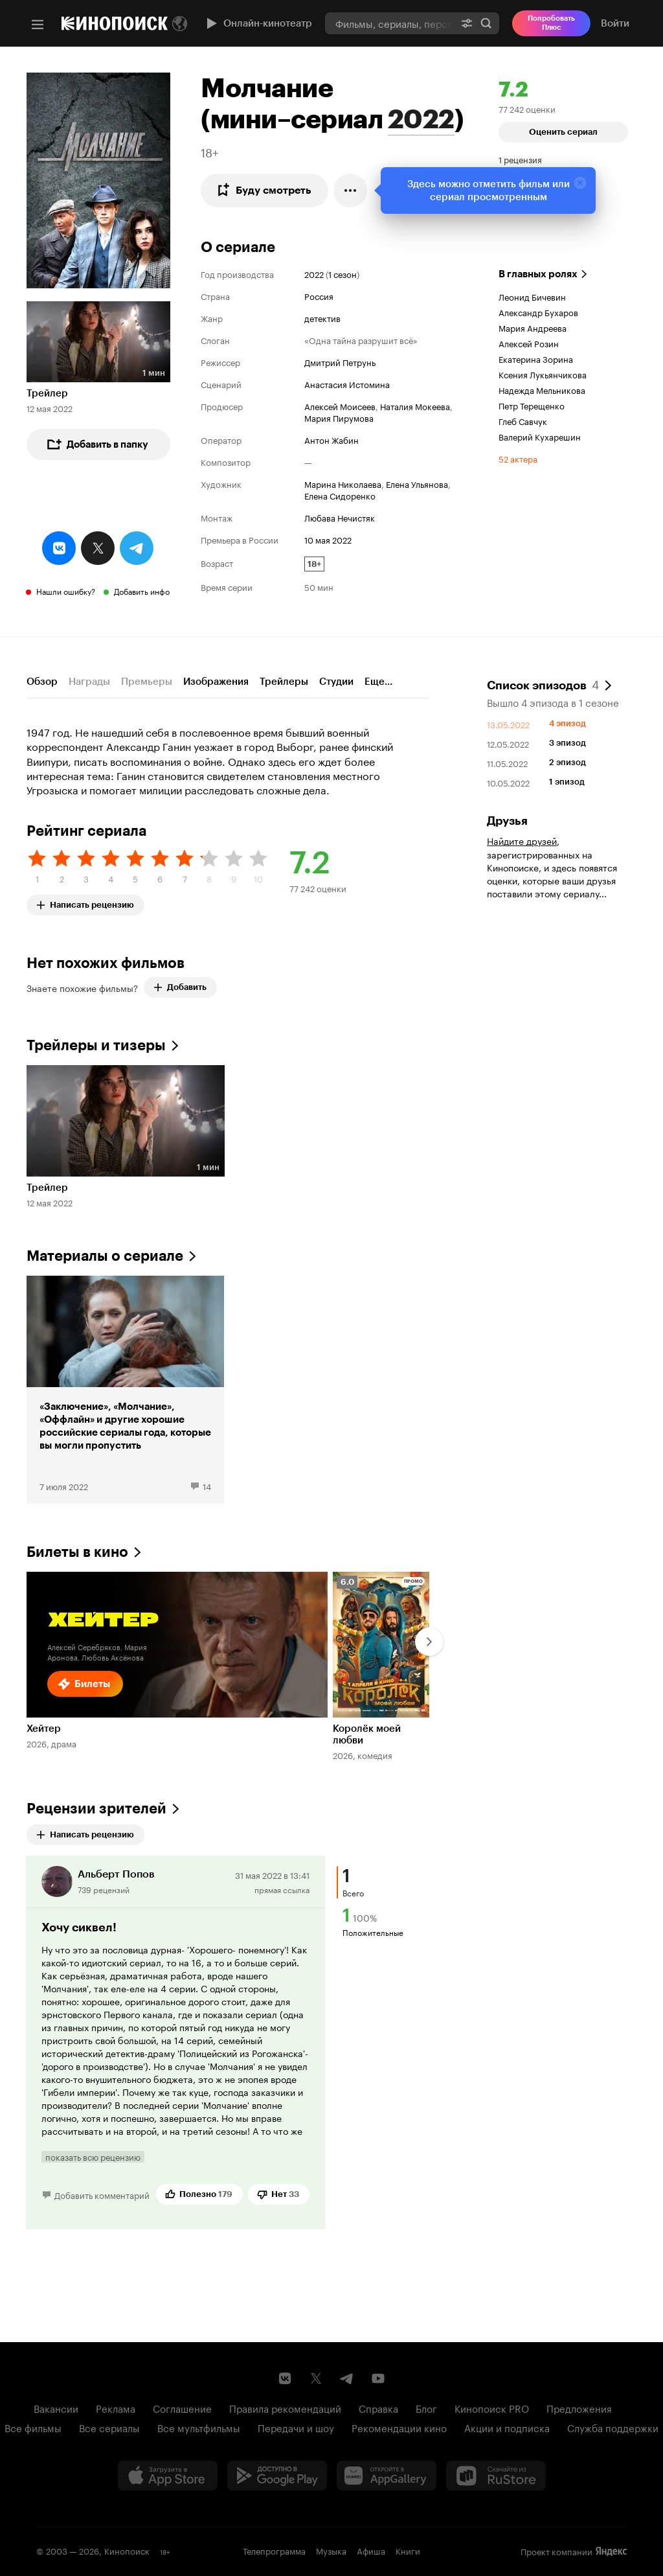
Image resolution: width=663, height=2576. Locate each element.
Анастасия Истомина (347, 383)
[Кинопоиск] (115, 23)
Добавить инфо (142, 590)
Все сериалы (109, 2427)
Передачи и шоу (296, 2427)
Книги (408, 2550)
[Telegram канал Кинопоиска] (347, 2378)
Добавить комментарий (102, 2194)
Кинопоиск (127, 2550)
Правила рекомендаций (285, 2407)
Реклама (115, 2407)
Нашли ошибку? (65, 590)
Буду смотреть (263, 190)
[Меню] (37, 24)
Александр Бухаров (538, 311)
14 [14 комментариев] (207, 1485)
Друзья (507, 821)
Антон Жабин (331, 439)
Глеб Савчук (523, 420)
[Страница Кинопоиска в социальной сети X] (316, 2378)
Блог (426, 2407)
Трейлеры (284, 681)
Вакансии (56, 2407)
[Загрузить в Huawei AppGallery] (386, 2475)
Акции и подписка (507, 2427)
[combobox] (389, 23)
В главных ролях (538, 274)
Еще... (378, 681)
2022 (421, 119)
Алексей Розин (529, 342)
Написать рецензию (89, 902)
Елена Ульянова (417, 483)
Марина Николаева (342, 483)
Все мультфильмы (198, 2427)
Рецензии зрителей (96, 1808)
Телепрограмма (274, 2550)
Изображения (216, 681)
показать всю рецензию (92, 2157)
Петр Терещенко (532, 404)
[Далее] (429, 1641)
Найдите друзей (522, 840)
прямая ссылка (281, 1889)
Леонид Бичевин (532, 296)
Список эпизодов (543, 684)
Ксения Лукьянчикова (543, 373)
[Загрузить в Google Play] (277, 2475)
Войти (615, 23)
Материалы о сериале (105, 1256)
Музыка (331, 2550)
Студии (336, 681)
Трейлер (47, 393)
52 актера (518, 458)
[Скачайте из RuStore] (496, 2475)
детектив (322, 317)
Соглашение (182, 2407)
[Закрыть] (580, 182)
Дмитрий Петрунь (340, 361)
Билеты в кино (77, 1552)
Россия (318, 295)
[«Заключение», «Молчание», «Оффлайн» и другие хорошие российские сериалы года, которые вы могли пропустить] (125, 1390)
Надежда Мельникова (542, 389)
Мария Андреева (533, 327)
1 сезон (342, 273)
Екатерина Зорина (536, 358)
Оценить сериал (563, 132)
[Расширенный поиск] (467, 23)
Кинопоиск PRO (492, 2407)
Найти (486, 23)
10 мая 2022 (328, 539)
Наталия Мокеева (415, 405)
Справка (378, 2407)
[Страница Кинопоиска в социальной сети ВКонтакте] (285, 2378)
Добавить (180, 987)
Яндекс (611, 2551)
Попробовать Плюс (551, 23)
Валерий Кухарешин (540, 436)
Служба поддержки (612, 2427)
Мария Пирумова (339, 417)
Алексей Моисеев (340, 405)
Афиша (371, 2550)
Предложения (579, 2407)
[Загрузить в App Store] (168, 2475)
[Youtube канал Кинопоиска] (378, 2378)
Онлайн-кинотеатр (257, 23)
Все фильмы (33, 2427)
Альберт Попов (116, 1874)
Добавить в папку (97, 444)
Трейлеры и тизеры (96, 1045)
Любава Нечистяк (339, 517)
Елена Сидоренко (340, 495)
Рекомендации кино (399, 2427)
